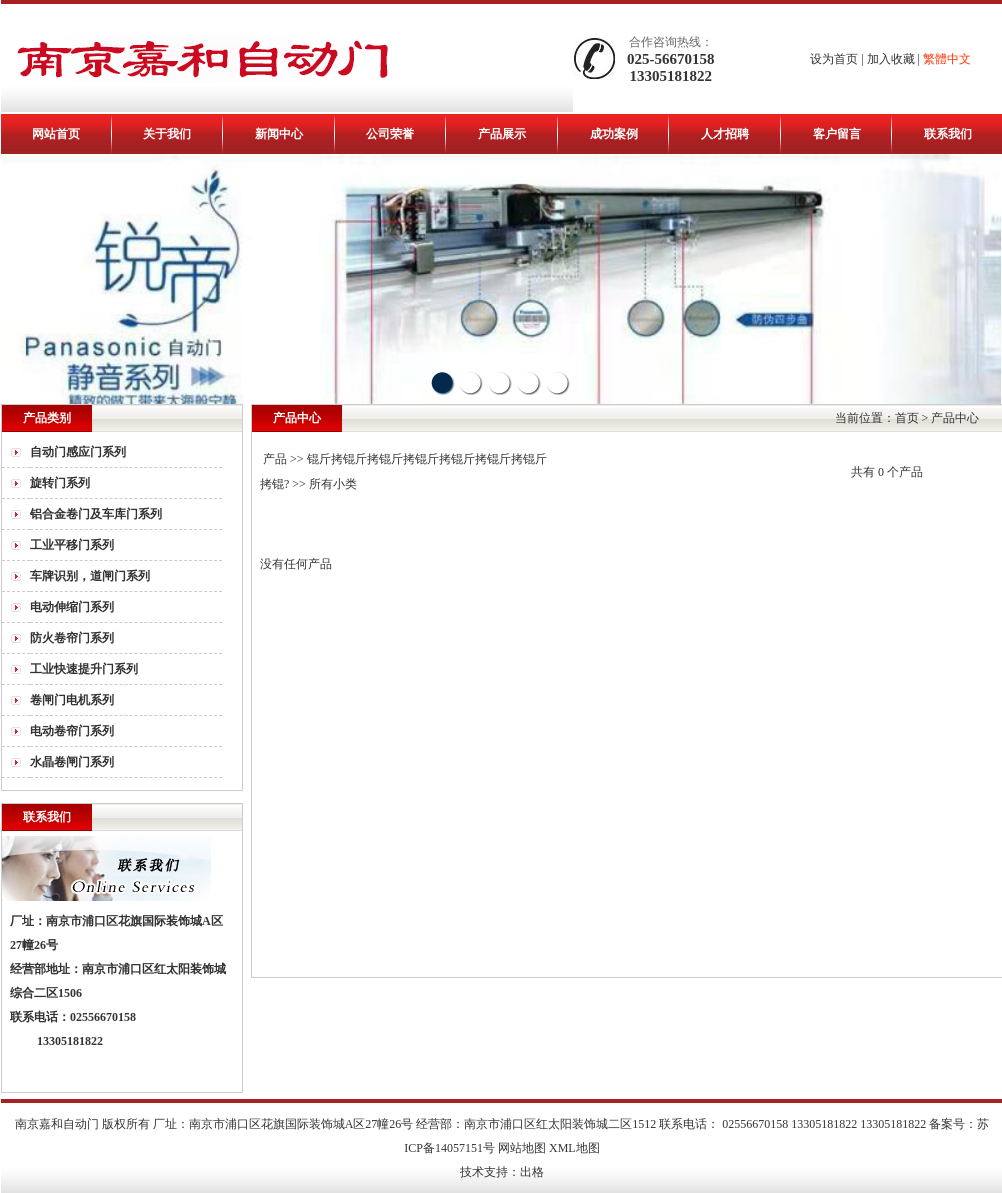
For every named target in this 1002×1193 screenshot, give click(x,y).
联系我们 (948, 134)
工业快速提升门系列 (84, 669)
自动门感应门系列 (78, 452)
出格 (532, 1172)
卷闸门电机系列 (72, 700)
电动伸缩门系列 (72, 607)
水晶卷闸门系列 (72, 762)
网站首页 (56, 134)
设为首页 (834, 59)
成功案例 (614, 134)
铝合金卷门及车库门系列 (96, 514)
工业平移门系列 (72, 545)
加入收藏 (891, 59)
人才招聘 (725, 134)
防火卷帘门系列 (72, 638)
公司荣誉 (390, 134)
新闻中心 (279, 134)
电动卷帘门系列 (72, 731)
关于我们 (167, 134)
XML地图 (574, 1148)
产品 (275, 459)
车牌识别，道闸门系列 (90, 576)
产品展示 (502, 134)
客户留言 (837, 134)
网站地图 (522, 1148)
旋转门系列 (60, 483)
